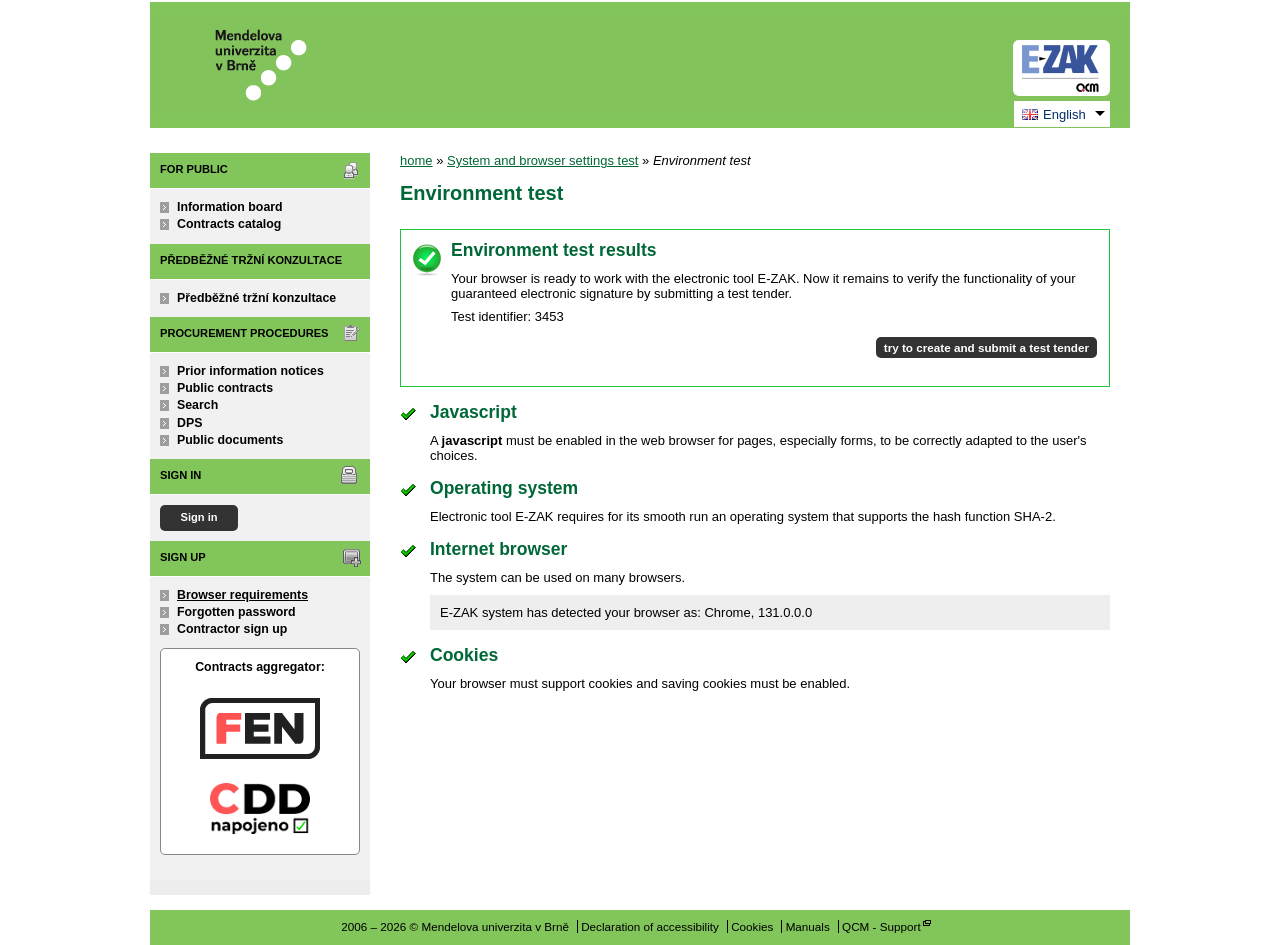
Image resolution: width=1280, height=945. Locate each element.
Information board (230, 207)
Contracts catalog (229, 224)
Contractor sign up (232, 629)
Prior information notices (250, 371)
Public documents (230, 440)
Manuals (808, 926)
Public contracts (225, 388)
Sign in (198, 517)
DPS (189, 423)
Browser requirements (242, 595)
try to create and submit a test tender (986, 347)
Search (197, 405)
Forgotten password (236, 612)
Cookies (752, 926)
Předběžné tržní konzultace (256, 298)
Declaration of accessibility (650, 926)
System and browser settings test (542, 160)
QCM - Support (881, 926)
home (416, 160)
